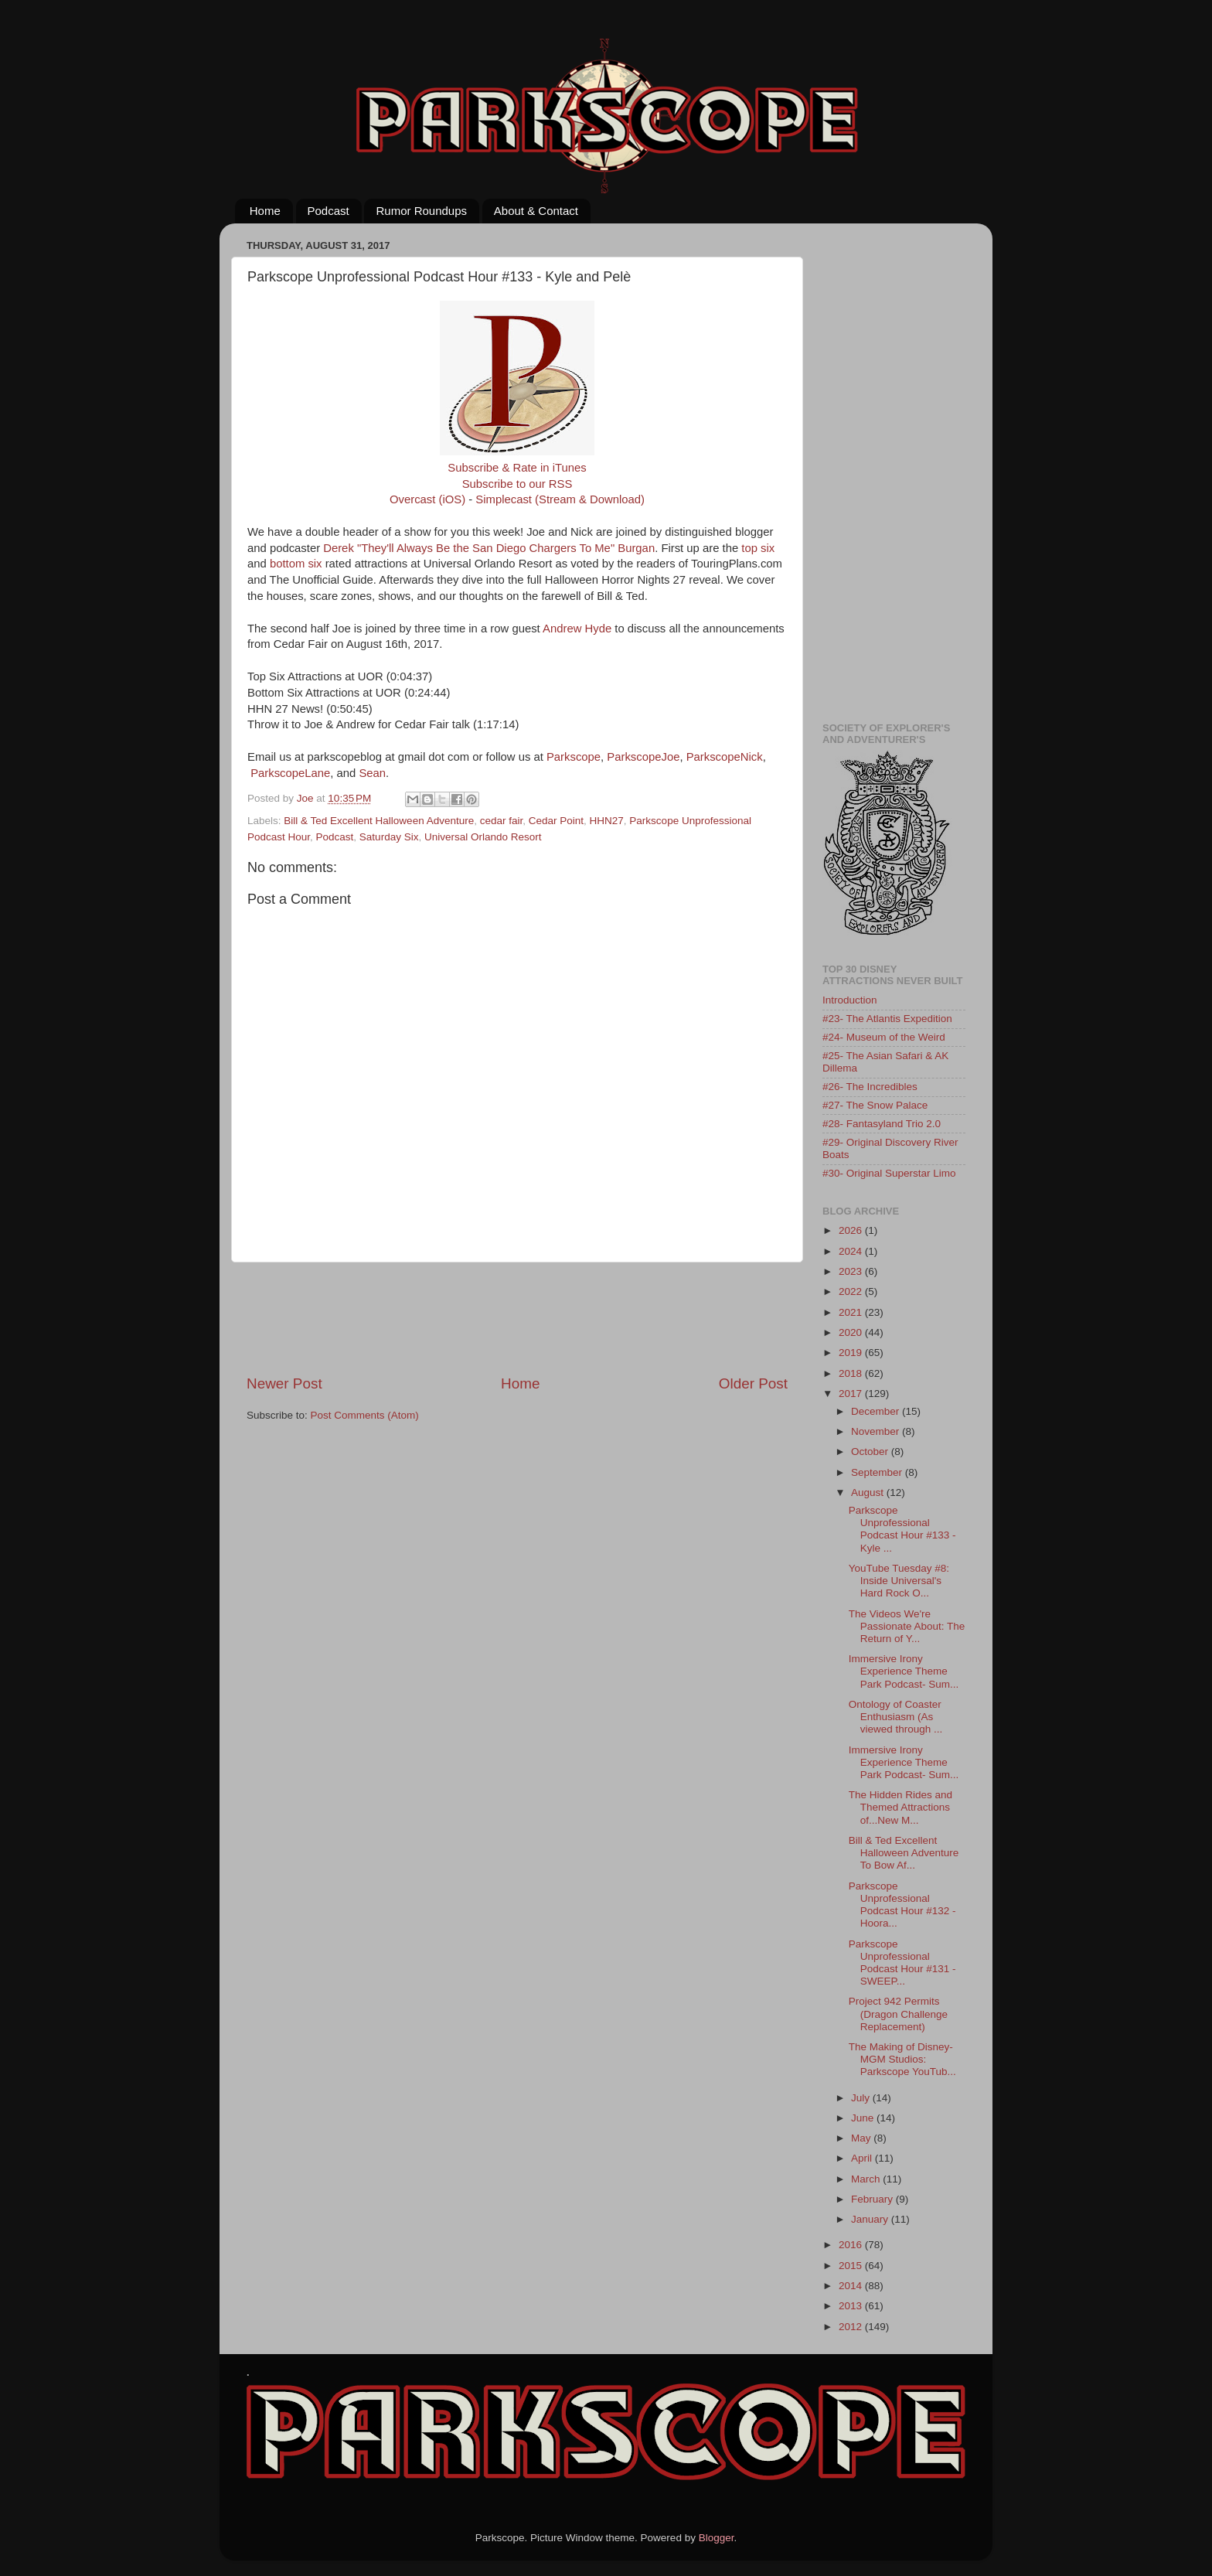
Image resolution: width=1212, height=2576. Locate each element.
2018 (852, 1373)
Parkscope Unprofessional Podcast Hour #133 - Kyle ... (902, 1529)
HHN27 (607, 820)
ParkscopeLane (290, 773)
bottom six (296, 563)
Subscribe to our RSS (517, 484)
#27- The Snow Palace (875, 1105)
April (863, 2158)
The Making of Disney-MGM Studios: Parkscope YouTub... (902, 2059)
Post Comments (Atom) (365, 1415)
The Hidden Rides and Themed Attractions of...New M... (900, 1807)
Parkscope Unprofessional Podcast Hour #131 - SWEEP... (902, 1963)
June (864, 2118)
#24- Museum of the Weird (883, 1037)
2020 (852, 1332)
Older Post (753, 1383)
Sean (372, 773)
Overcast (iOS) (427, 499)
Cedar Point (556, 820)
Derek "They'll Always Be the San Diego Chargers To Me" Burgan (489, 548)
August (869, 1492)
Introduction (849, 1000)
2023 (852, 1271)
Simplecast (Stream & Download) (560, 499)
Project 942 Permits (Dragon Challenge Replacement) (898, 2013)
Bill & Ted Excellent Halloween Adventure (379, 820)
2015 (852, 2265)
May (862, 2138)
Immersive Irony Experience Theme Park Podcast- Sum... (904, 1671)
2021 (852, 1312)
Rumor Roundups (421, 210)
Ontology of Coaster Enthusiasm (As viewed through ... (896, 1717)
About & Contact (536, 210)
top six (758, 548)
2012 (852, 2326)
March (867, 2179)
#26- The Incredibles (870, 1086)
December (876, 1411)
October (871, 1451)
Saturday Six (389, 837)
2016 (852, 2245)
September (878, 1472)
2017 (852, 1393)
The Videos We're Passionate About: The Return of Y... (907, 1626)
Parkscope (573, 757)
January (871, 2219)
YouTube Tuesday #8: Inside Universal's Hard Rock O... (899, 1580)
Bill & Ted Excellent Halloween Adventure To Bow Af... (904, 1853)
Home (265, 210)
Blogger (716, 2538)
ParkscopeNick (724, 757)
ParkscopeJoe (643, 757)
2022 (852, 1291)
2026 (852, 1230)
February (873, 2199)
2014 (852, 2285)
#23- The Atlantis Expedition (887, 1018)
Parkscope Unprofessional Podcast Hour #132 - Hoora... (902, 1905)
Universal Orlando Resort (483, 837)
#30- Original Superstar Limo (889, 1173)
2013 (852, 2306)
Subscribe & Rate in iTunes (517, 468)
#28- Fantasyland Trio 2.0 (881, 1124)
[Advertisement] (528, 1318)
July (862, 2098)
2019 (852, 1352)
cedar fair (501, 820)
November (876, 1431)
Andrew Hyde (577, 628)
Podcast (328, 210)
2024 (852, 1251)
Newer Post (284, 1383)
